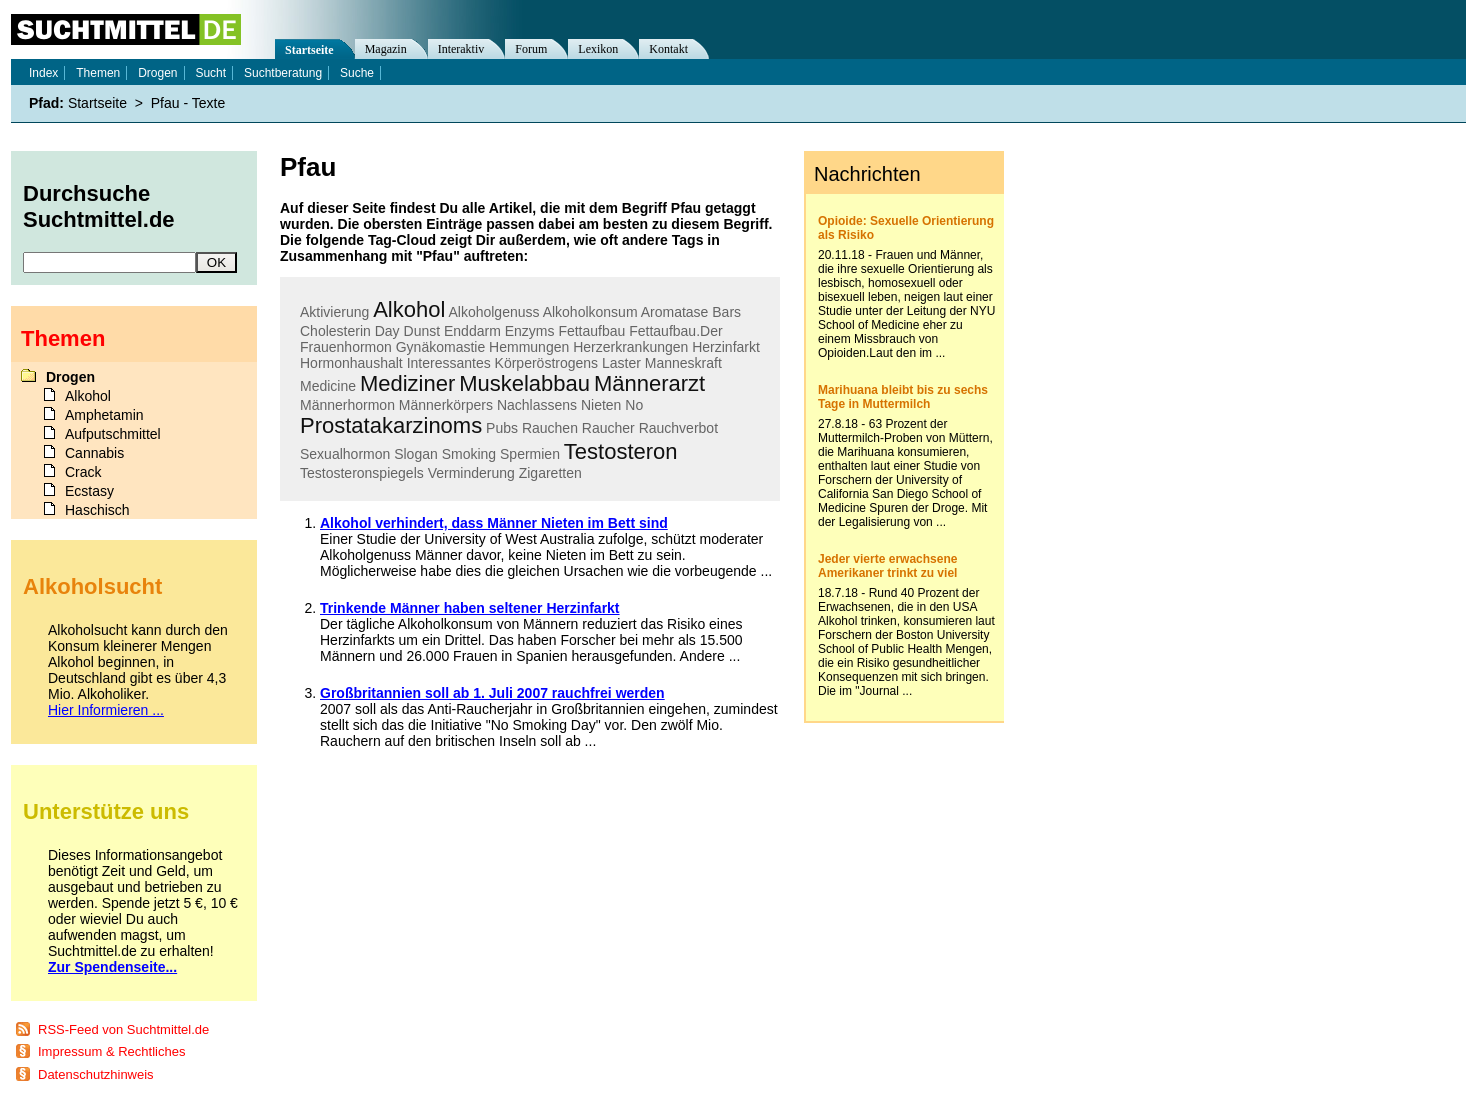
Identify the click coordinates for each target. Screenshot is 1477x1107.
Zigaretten (550, 473)
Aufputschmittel (113, 434)
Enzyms (530, 331)
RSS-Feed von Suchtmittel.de (123, 1029)
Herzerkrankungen (630, 347)
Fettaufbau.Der (675, 331)
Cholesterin (335, 331)
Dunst (422, 331)
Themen (98, 73)
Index (43, 73)
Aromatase (675, 312)
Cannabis (94, 453)
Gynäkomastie (440, 347)
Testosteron (621, 451)
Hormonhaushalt (351, 363)
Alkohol (409, 309)
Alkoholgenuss (493, 312)
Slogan (416, 454)
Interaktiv (461, 49)
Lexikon (598, 49)
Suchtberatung (283, 73)
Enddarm (472, 331)
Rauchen (550, 428)
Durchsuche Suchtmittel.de (99, 206)
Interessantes (449, 363)
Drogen (157, 73)
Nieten (601, 405)
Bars (726, 312)
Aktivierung (334, 312)
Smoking (469, 454)
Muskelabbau (524, 383)
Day (387, 331)
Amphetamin (104, 415)
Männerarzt (649, 383)
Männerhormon (347, 405)
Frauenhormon (346, 347)
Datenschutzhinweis (96, 1074)
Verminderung (471, 473)
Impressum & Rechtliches (111, 1051)
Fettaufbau (591, 331)
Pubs (502, 428)
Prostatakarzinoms (391, 425)
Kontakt (668, 49)
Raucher (608, 428)
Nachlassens (537, 405)
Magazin (386, 49)
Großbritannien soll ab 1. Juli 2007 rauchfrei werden (492, 693)
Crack (83, 472)
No (634, 405)
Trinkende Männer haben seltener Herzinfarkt (470, 608)
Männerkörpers (446, 405)
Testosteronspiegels (362, 473)
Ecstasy (89, 491)
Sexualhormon (345, 454)
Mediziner (407, 383)
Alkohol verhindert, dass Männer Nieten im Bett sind (494, 523)
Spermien (530, 454)
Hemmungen (529, 347)
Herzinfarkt (726, 347)
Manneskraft (683, 363)
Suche (357, 73)
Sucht (210, 73)
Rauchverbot (678, 428)
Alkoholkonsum (590, 312)
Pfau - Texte (188, 103)
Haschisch (97, 510)
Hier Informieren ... (106, 710)
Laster (621, 363)
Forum (531, 49)
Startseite (309, 50)
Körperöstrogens (547, 363)
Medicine (328, 386)
